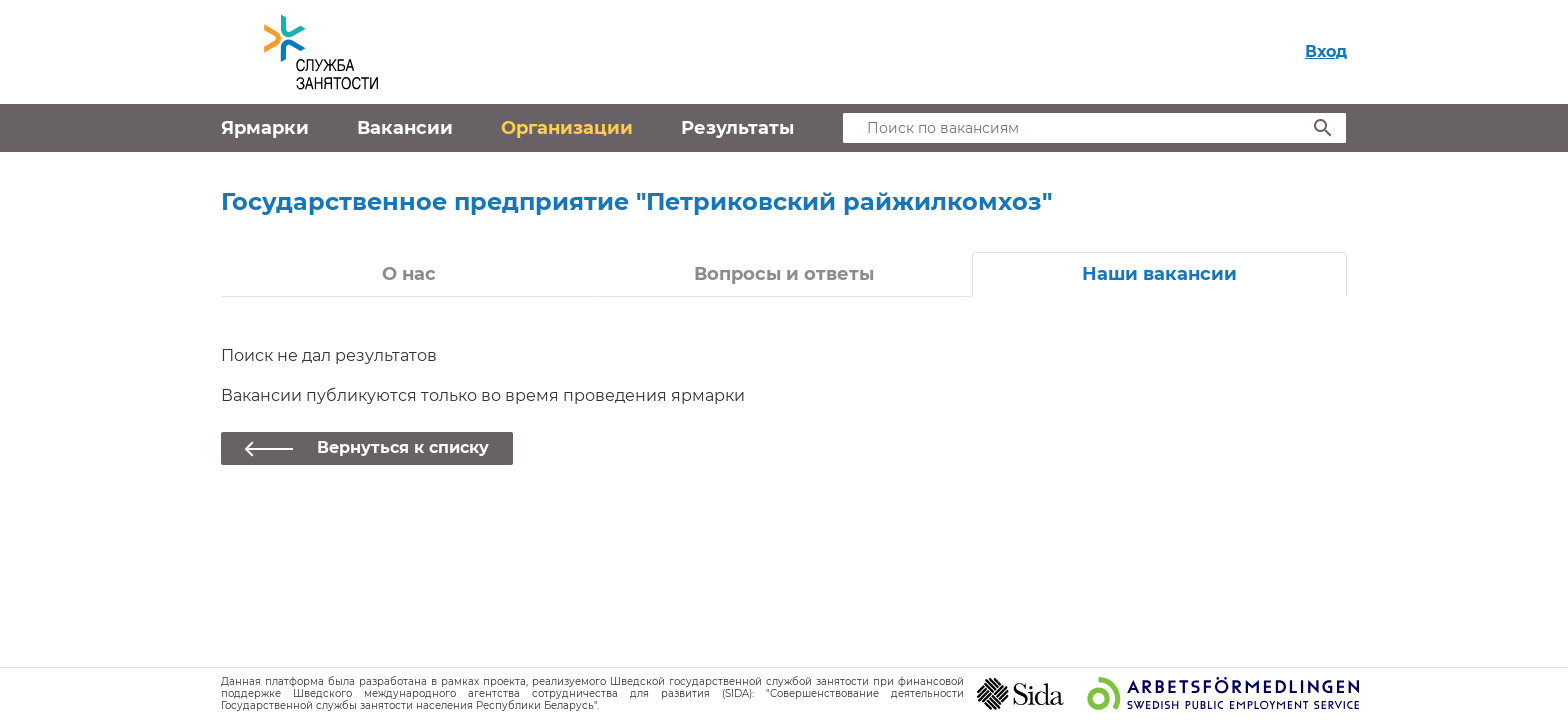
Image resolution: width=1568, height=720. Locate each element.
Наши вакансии (1159, 274)
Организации (567, 128)
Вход (1326, 51)
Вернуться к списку (403, 447)
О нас (409, 274)
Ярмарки (265, 128)
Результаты (737, 128)
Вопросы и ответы (784, 274)
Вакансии (405, 128)
